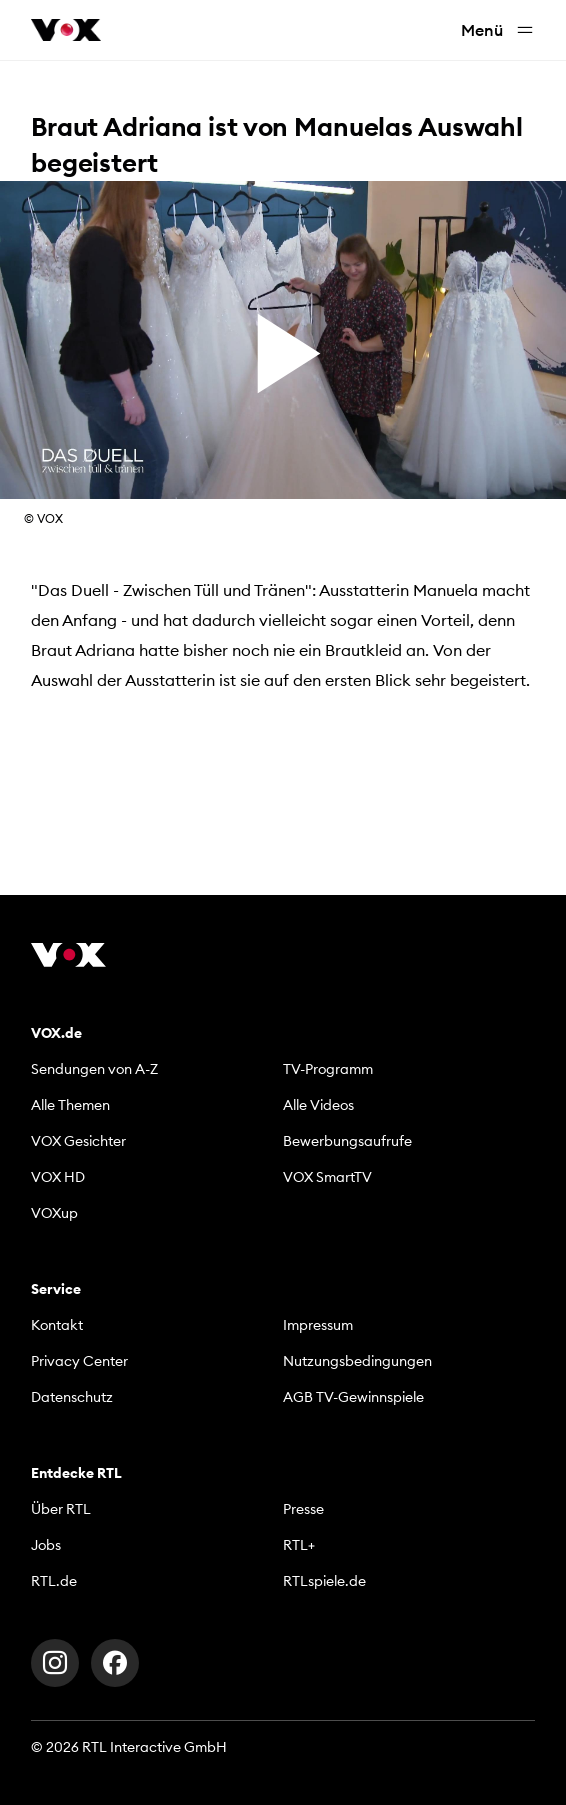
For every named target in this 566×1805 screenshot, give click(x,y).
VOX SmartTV (327, 1177)
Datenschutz (72, 1397)
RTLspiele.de (324, 1581)
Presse (303, 1509)
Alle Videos (318, 1105)
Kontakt (57, 1325)
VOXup (54, 1213)
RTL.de (54, 1581)
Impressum (318, 1325)
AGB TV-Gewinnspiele (353, 1397)
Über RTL (61, 1509)
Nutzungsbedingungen (357, 1361)
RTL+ (299, 1545)
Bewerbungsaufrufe (347, 1141)
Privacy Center (79, 1361)
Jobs (46, 1545)
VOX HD (58, 1177)
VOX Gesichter (78, 1141)
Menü (498, 30)
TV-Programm (328, 1069)
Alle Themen (70, 1105)
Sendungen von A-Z (94, 1069)
